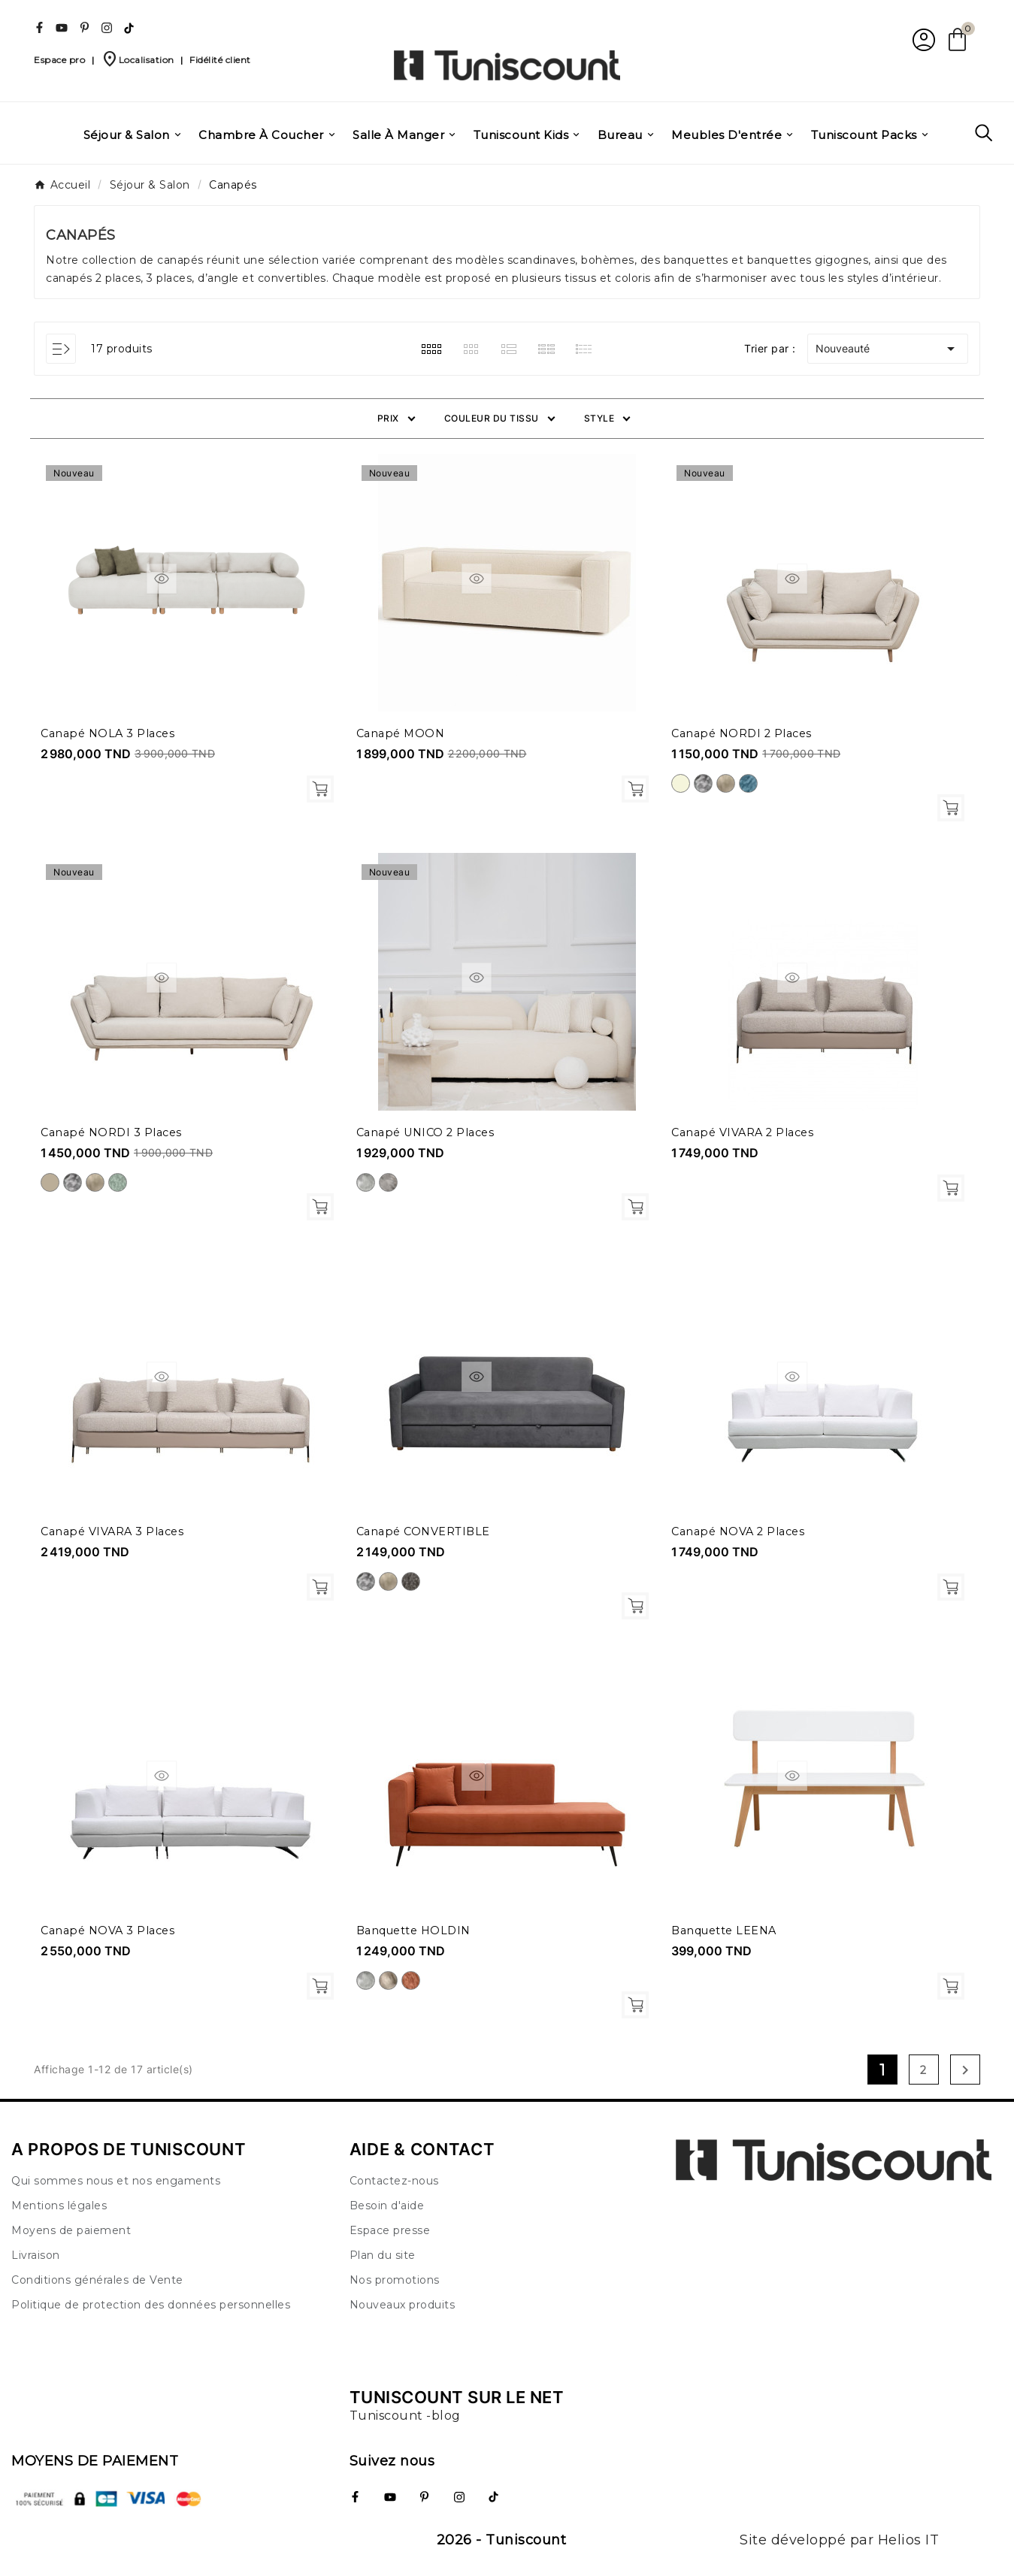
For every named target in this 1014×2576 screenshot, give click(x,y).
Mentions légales (59, 2205)
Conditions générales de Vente (97, 2280)
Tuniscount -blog (405, 2415)
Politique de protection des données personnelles (150, 2304)
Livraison (35, 2255)
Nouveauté (888, 349)
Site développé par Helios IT (839, 2540)
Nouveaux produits (403, 2304)
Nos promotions (395, 2280)
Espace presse (390, 2230)
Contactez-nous (394, 2180)
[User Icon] (922, 39)
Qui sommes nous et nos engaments (115, 2180)
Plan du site (383, 2255)
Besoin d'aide (387, 2205)
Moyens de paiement (71, 2230)
